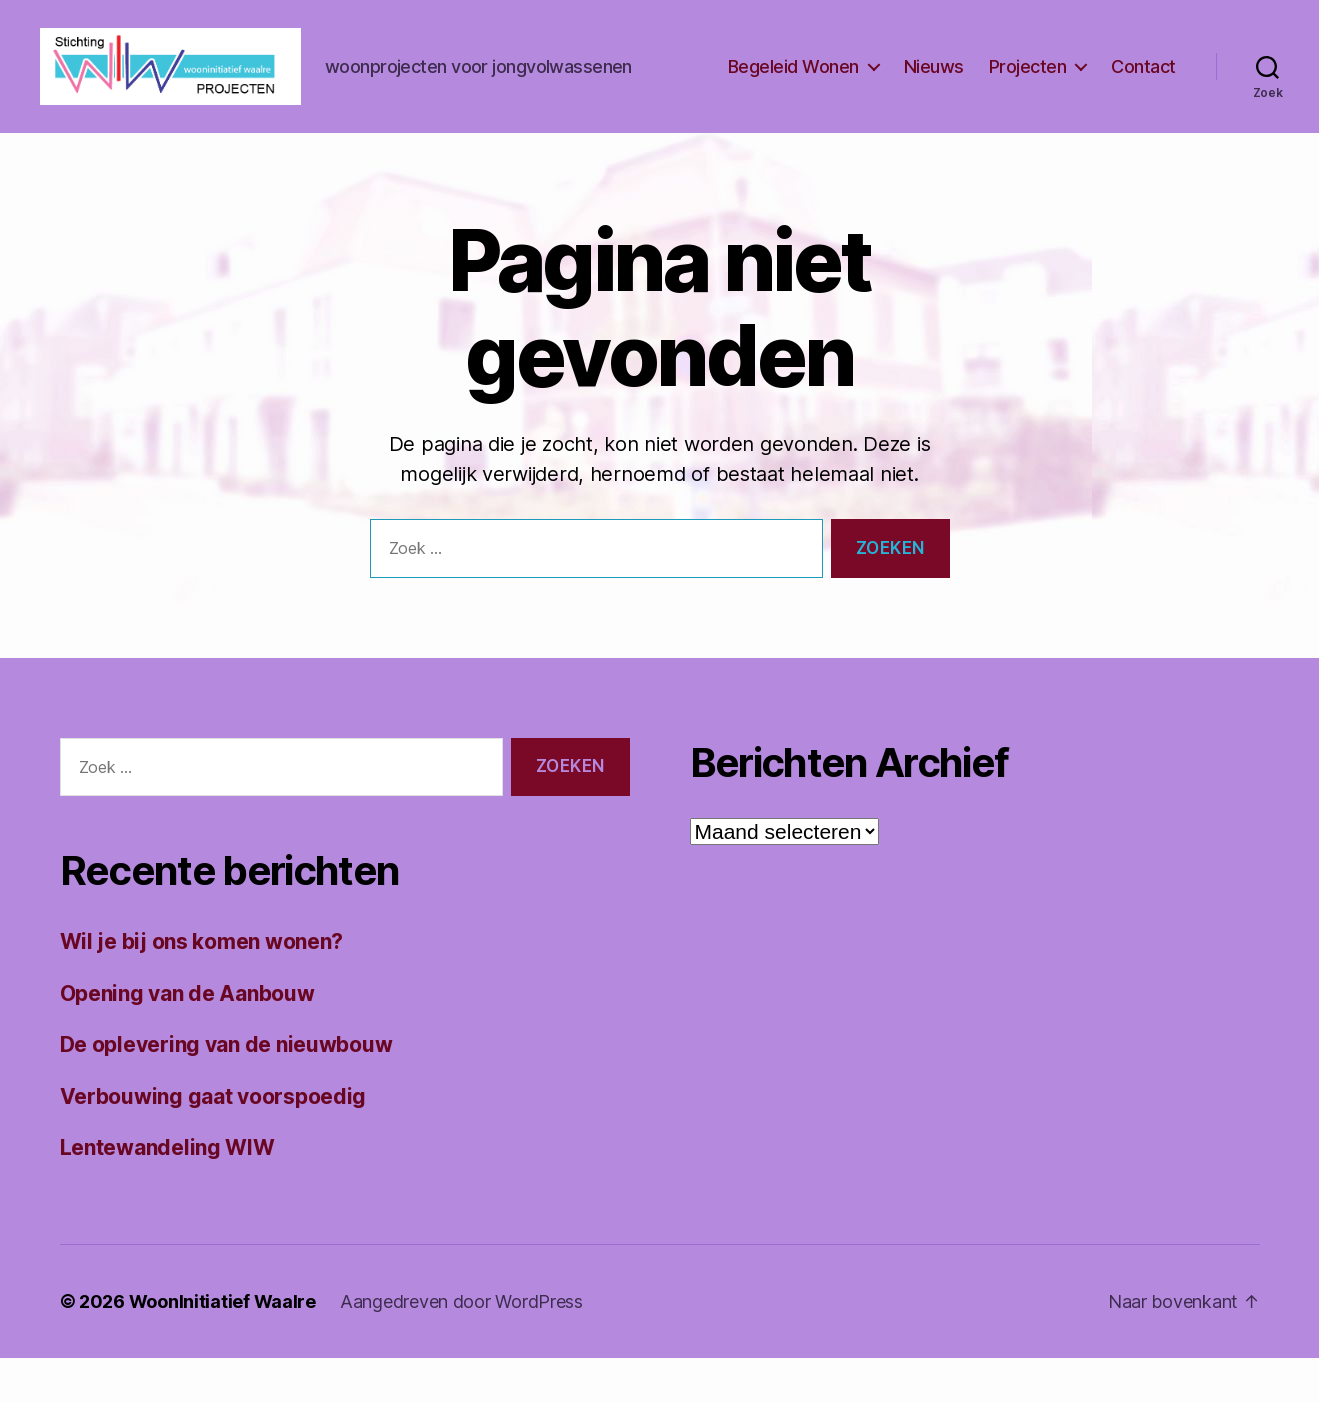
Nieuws (934, 88)
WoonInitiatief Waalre (222, 1345)
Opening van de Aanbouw (187, 1037)
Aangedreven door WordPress (461, 1345)
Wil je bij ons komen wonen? (202, 986)
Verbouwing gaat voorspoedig (213, 1140)
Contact (1143, 88)
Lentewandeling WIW (167, 1192)
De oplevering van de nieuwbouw (226, 1089)
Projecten (1028, 88)
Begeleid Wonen (793, 88)
